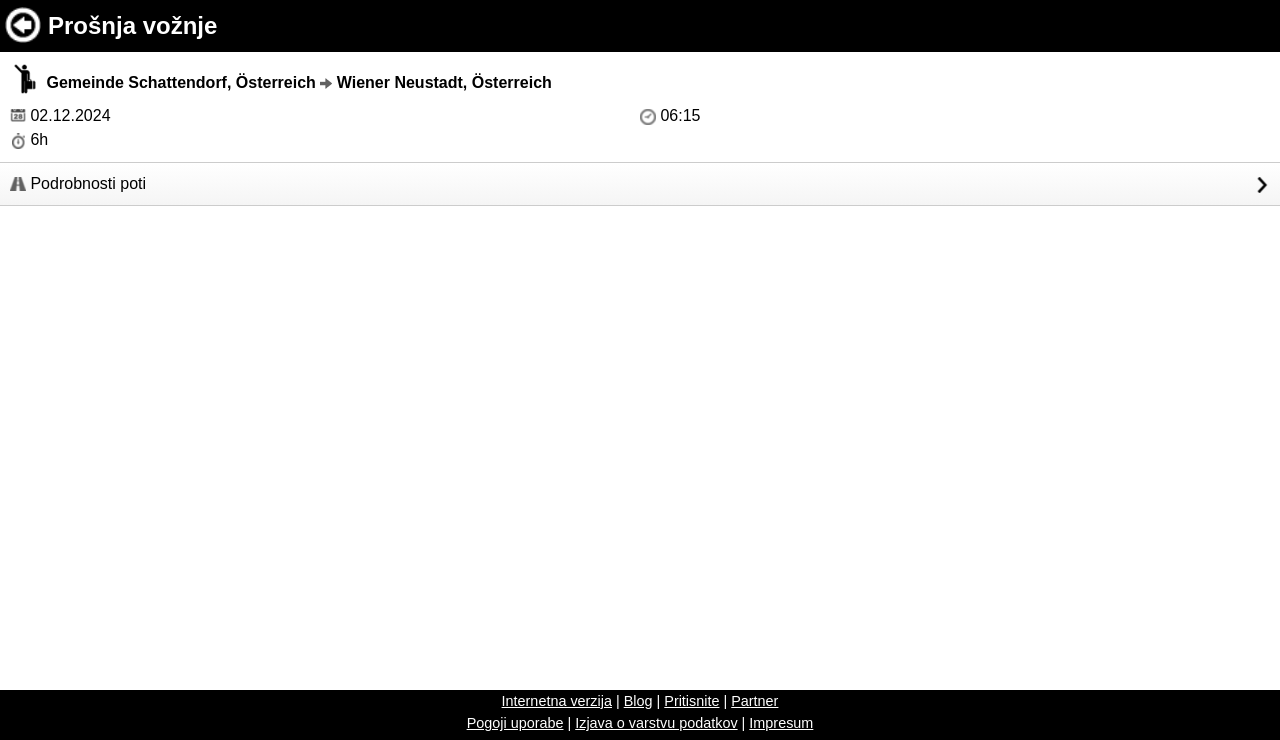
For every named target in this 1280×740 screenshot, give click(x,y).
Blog (638, 701)
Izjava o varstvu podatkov (656, 723)
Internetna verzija (557, 701)
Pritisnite (691, 701)
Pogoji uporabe (515, 723)
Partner (754, 701)
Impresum (781, 723)
